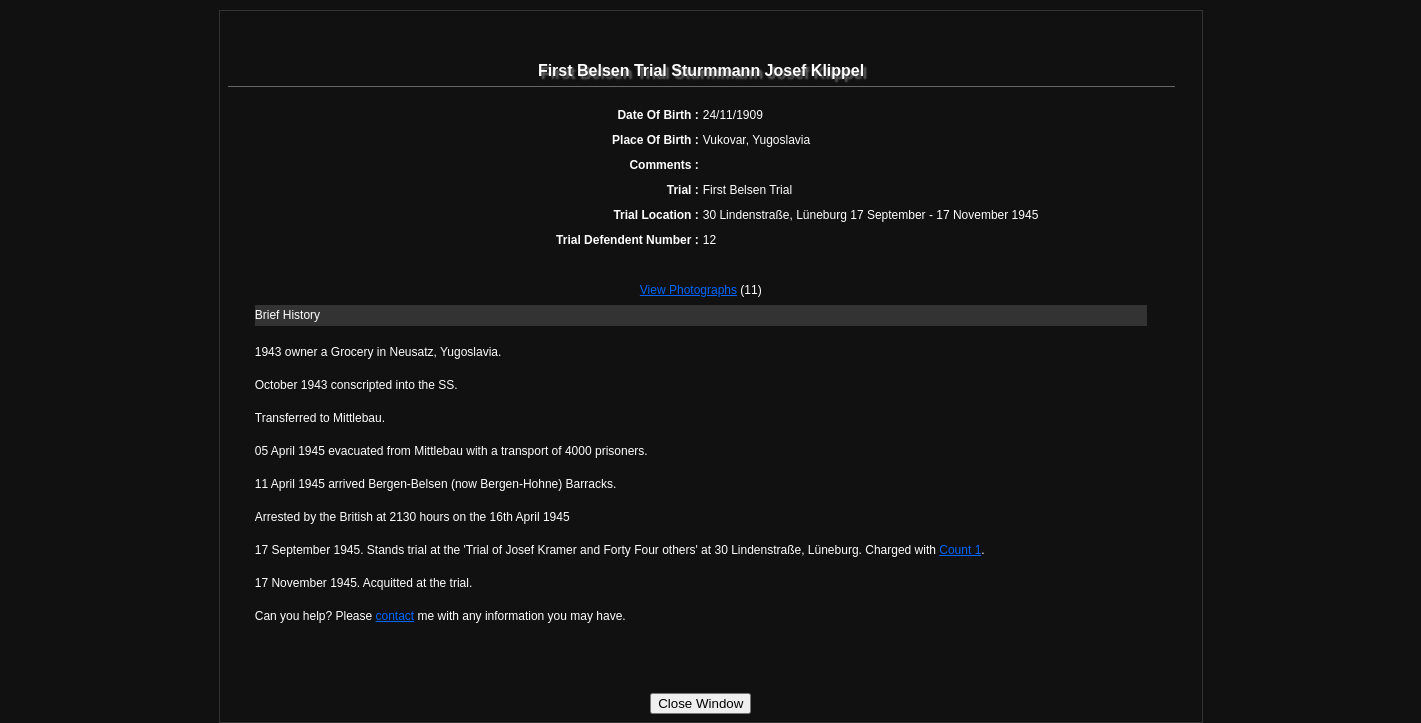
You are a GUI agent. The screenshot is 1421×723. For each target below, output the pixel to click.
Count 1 (960, 550)
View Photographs (688, 290)
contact (395, 616)
